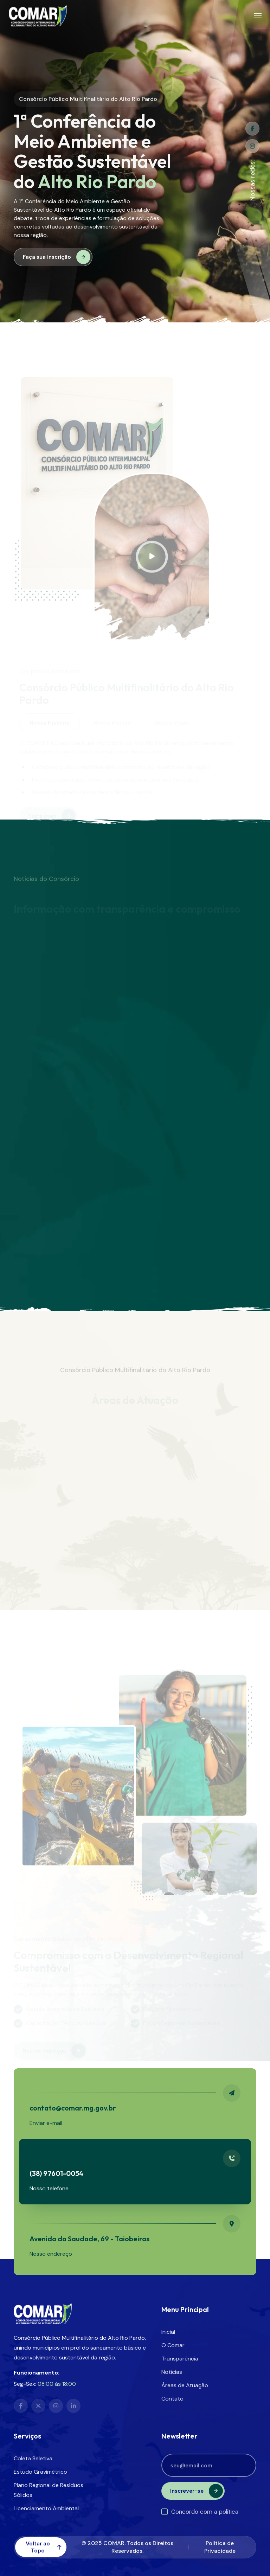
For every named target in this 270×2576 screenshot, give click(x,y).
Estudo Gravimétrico (40, 2471)
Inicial (168, 2332)
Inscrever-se (196, 2491)
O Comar (173, 2345)
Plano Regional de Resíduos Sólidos (48, 2490)
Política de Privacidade (220, 2547)
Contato (172, 2398)
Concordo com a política (199, 2512)
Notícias (171, 2372)
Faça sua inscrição (56, 257)
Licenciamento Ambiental (46, 2508)
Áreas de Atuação (184, 2385)
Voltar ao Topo (44, 2547)
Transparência (179, 2358)
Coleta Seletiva (33, 2458)
